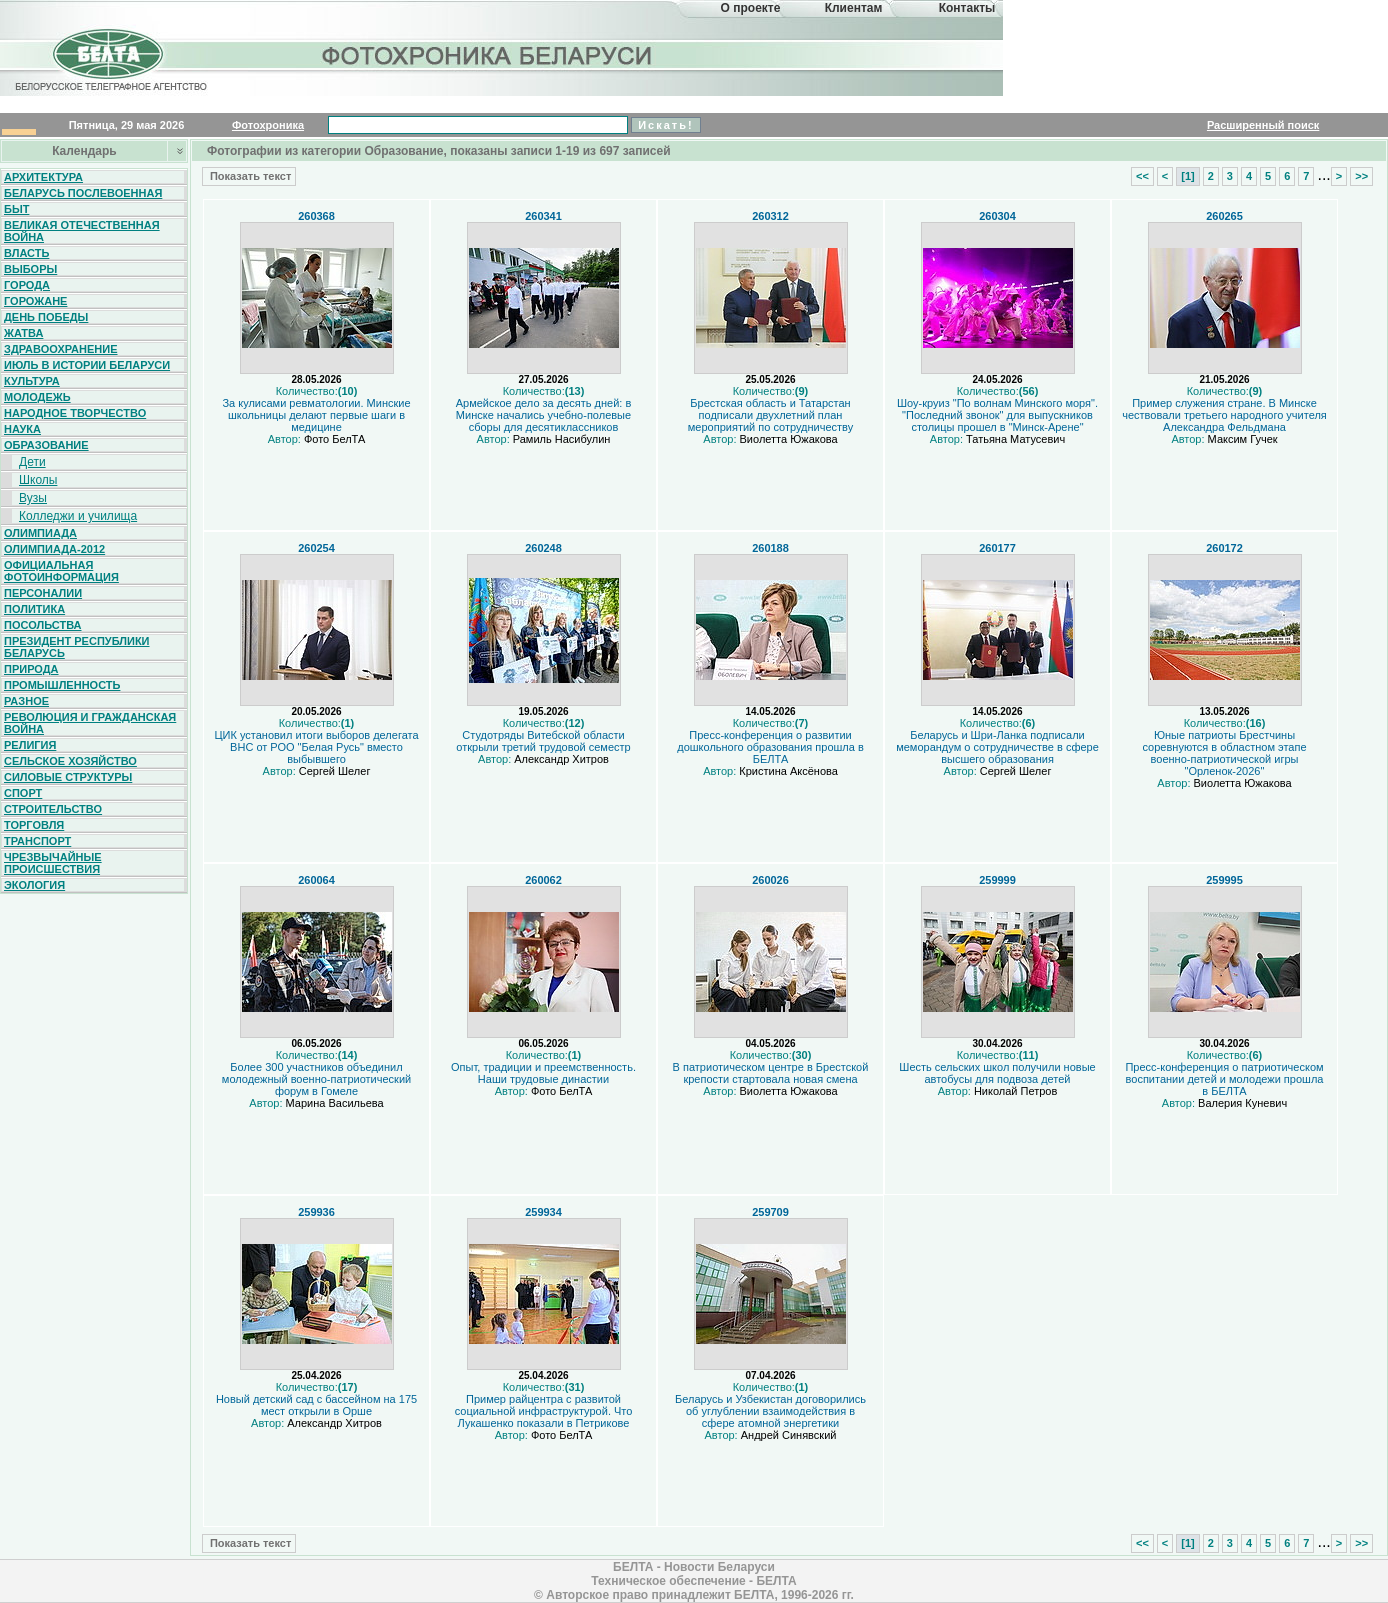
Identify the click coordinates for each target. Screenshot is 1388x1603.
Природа (31, 669)
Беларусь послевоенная (83, 193)
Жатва (23, 333)
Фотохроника (268, 125)
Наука (22, 429)
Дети (32, 462)
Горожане (35, 301)
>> (1361, 176)
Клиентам (854, 8)
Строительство (53, 809)
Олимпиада (40, 533)
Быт (16, 209)
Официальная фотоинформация (61, 571)
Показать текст (249, 176)
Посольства (43, 625)
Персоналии (43, 593)
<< (1142, 176)
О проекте (751, 8)
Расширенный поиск (1263, 125)
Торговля (34, 825)
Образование (46, 445)
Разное (26, 701)
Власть (26, 253)
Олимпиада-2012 (54, 549)
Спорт (23, 793)
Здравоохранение (61, 349)
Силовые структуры (68, 777)
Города (27, 285)
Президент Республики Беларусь (77, 647)
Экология (34, 885)
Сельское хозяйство (70, 761)
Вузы (33, 498)
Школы (38, 480)
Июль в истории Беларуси (87, 365)
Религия (30, 745)
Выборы (30, 269)
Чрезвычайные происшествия (53, 863)
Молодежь (37, 397)
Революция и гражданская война (90, 723)
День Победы (46, 317)
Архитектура (43, 177)
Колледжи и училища (78, 516)
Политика (34, 609)
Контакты (967, 8)
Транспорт (37, 841)
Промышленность (62, 685)
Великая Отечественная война (82, 231)
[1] (1187, 176)
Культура (32, 381)
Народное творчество (75, 413)
